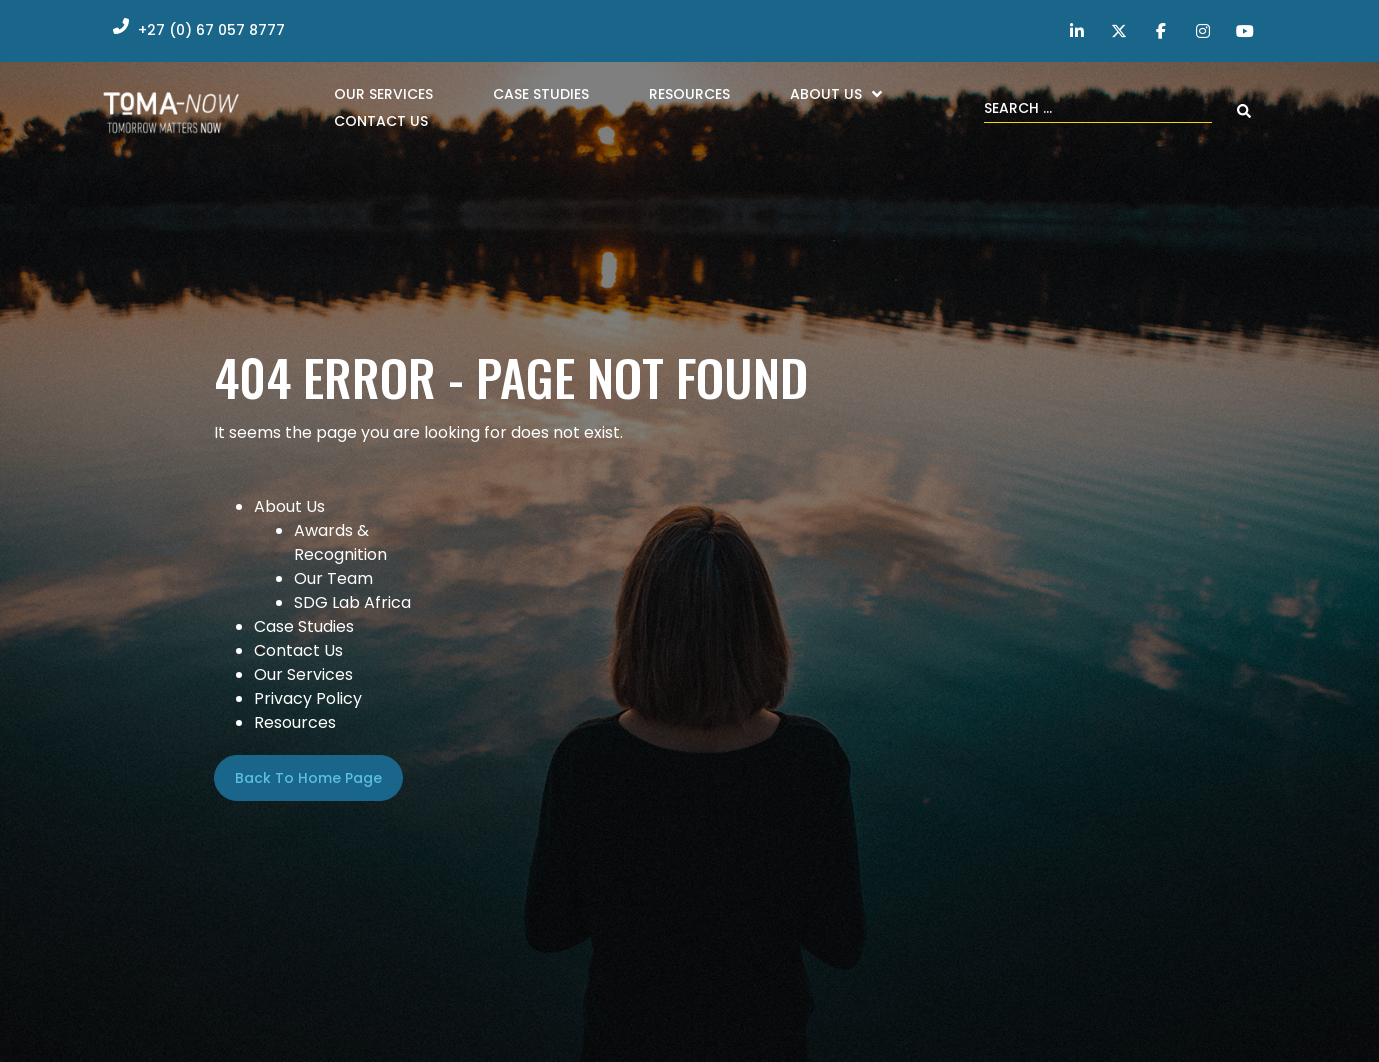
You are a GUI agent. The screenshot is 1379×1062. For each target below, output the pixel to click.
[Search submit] (1244, 111)
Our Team (333, 578)
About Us (289, 506)
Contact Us (298, 650)
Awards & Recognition (340, 542)
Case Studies (304, 626)
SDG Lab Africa (352, 602)
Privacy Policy (308, 698)
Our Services (303, 674)
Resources (295, 722)
